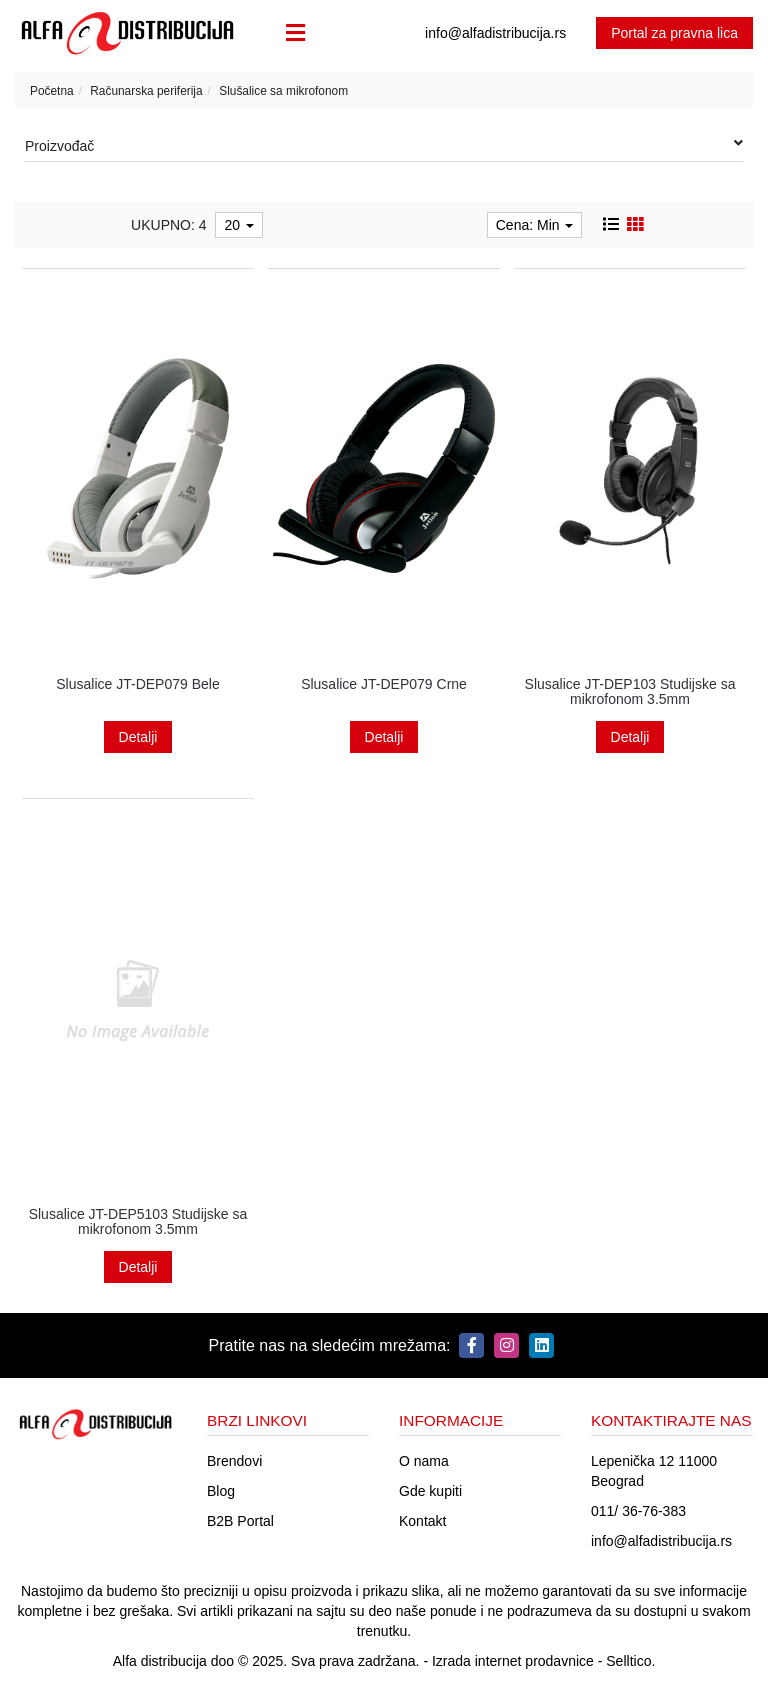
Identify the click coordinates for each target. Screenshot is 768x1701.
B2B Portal (240, 1521)
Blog (221, 1491)
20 (238, 225)
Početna (52, 91)
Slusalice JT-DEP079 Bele (137, 684)
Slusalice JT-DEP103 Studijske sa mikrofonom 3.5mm (630, 691)
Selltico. (630, 1661)
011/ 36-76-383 (638, 1511)
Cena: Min (535, 225)
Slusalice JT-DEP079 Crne (384, 684)
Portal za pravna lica (674, 33)
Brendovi (234, 1461)
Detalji (138, 737)
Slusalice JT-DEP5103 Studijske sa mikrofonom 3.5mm (138, 1221)
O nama (424, 1461)
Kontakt (422, 1521)
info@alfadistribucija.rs (661, 1541)
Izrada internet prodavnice (513, 1661)
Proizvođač (384, 145)
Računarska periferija (146, 91)
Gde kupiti (430, 1491)
